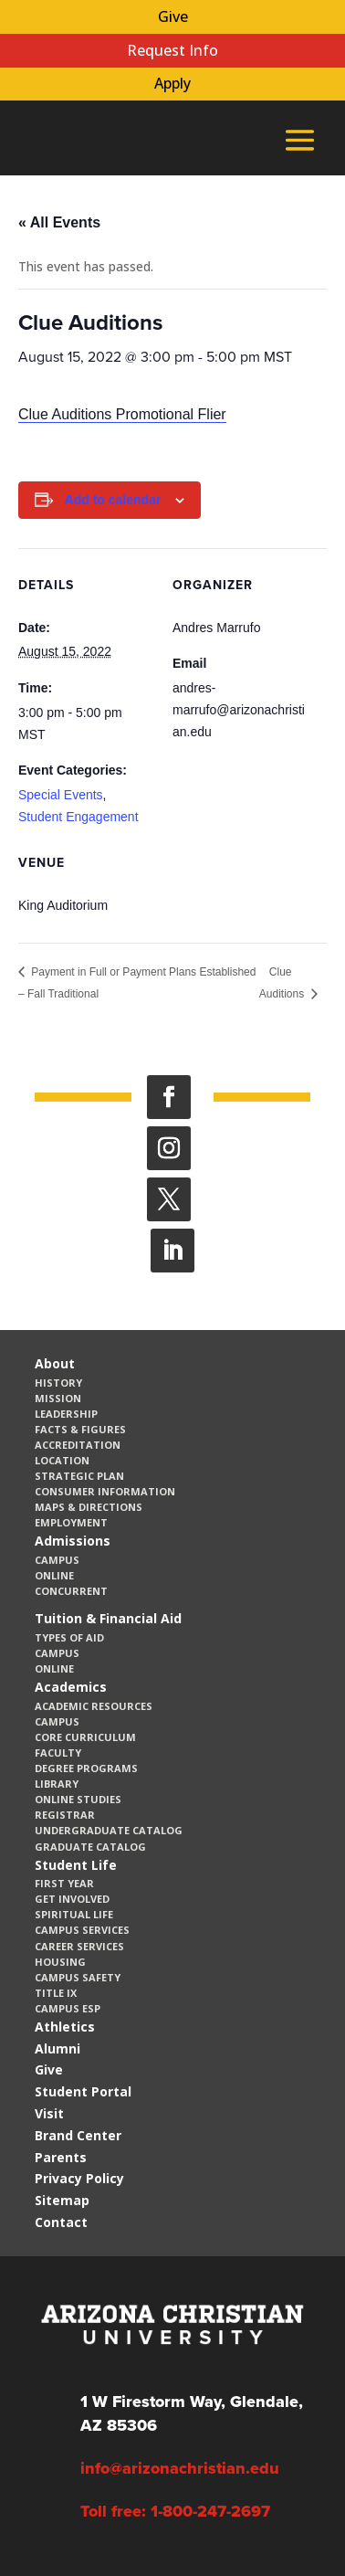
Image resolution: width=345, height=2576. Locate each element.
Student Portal (83, 2091)
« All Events (59, 222)
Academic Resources (93, 1706)
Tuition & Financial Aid (108, 1618)
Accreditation (77, 1445)
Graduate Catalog (90, 1846)
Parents (61, 2157)
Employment (71, 1522)
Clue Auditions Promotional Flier (122, 414)
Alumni (57, 2048)
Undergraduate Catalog (109, 1830)
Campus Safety (77, 1977)
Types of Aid (69, 1637)
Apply (172, 83)
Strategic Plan (79, 1476)
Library (56, 1783)
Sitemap (62, 2200)
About (55, 1363)
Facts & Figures (80, 1429)
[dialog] (290, 2521)
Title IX (56, 1993)
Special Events (60, 794)
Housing (60, 1962)
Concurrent (71, 1591)
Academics (71, 1686)
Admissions (72, 1540)
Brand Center (78, 2135)
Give (173, 16)
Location (62, 1460)
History (58, 1382)
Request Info (172, 50)
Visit (49, 2113)
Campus (57, 1560)
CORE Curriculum (85, 1737)
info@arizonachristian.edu (179, 2468)
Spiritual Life (74, 1914)
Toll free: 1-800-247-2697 (175, 2511)
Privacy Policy (79, 2178)
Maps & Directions (88, 1507)
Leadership (66, 1413)
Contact (61, 2222)
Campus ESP (67, 2008)
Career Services (79, 1946)
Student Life (76, 1865)
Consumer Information (105, 1491)
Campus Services (82, 1930)
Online (54, 1575)
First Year (64, 1883)
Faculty (58, 1752)
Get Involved (72, 1899)
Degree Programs (86, 1768)
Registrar (65, 1814)
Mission (58, 1398)
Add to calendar (113, 499)
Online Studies (78, 1799)
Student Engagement (78, 816)
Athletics (65, 2026)
